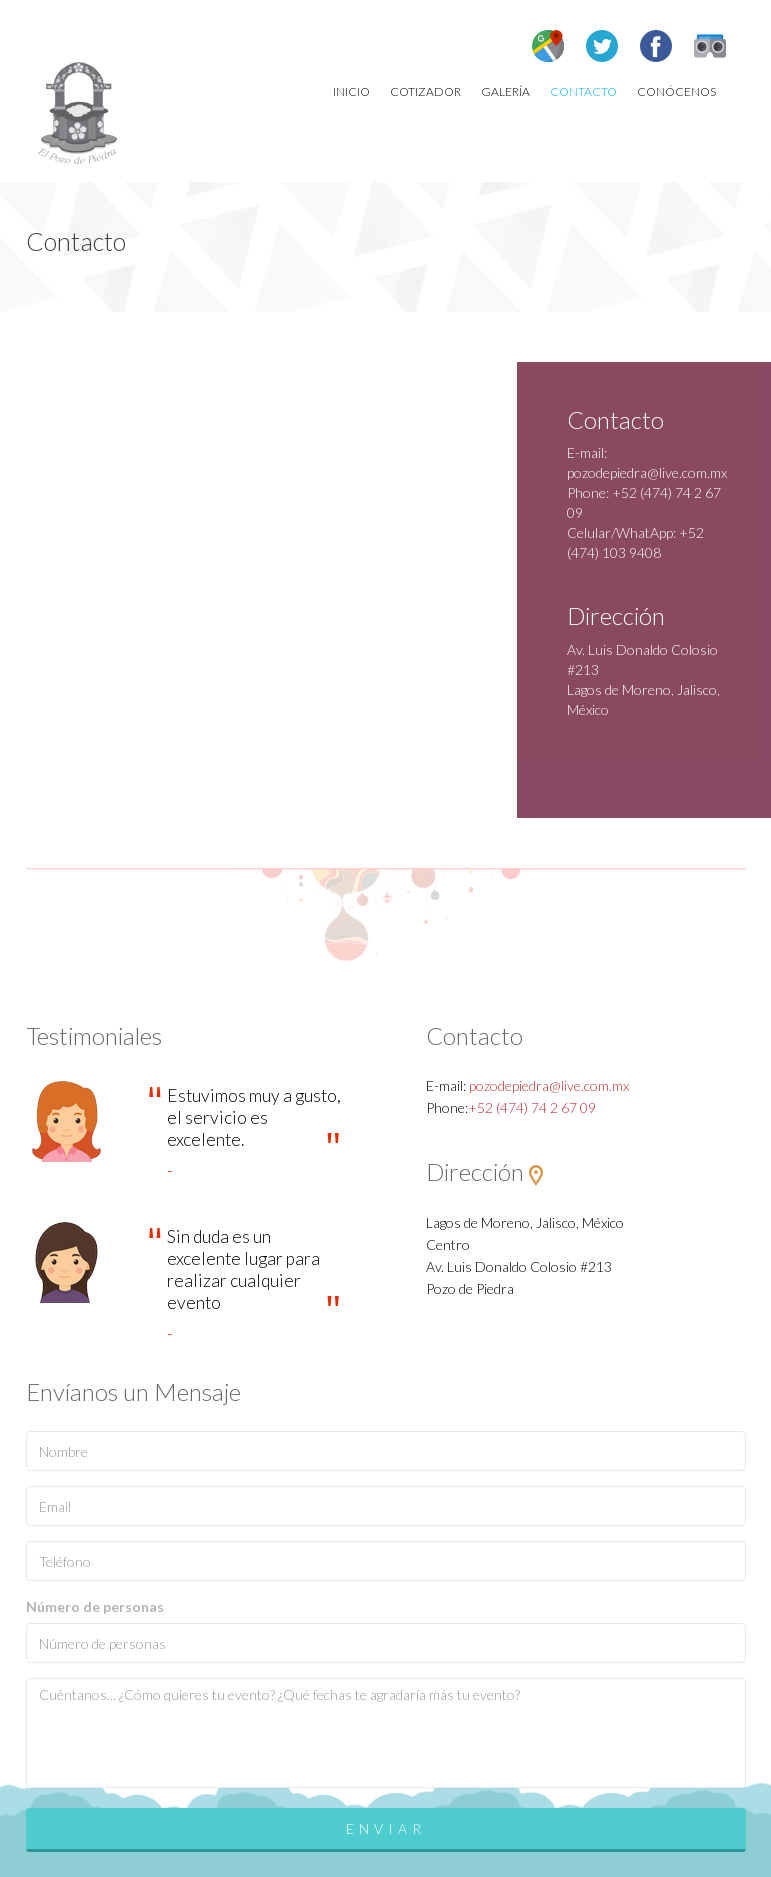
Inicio (351, 91)
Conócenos (676, 91)
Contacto (583, 91)
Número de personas (95, 1606)
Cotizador (425, 91)
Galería (505, 91)
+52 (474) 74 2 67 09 (532, 1107)
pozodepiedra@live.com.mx (647, 472)
